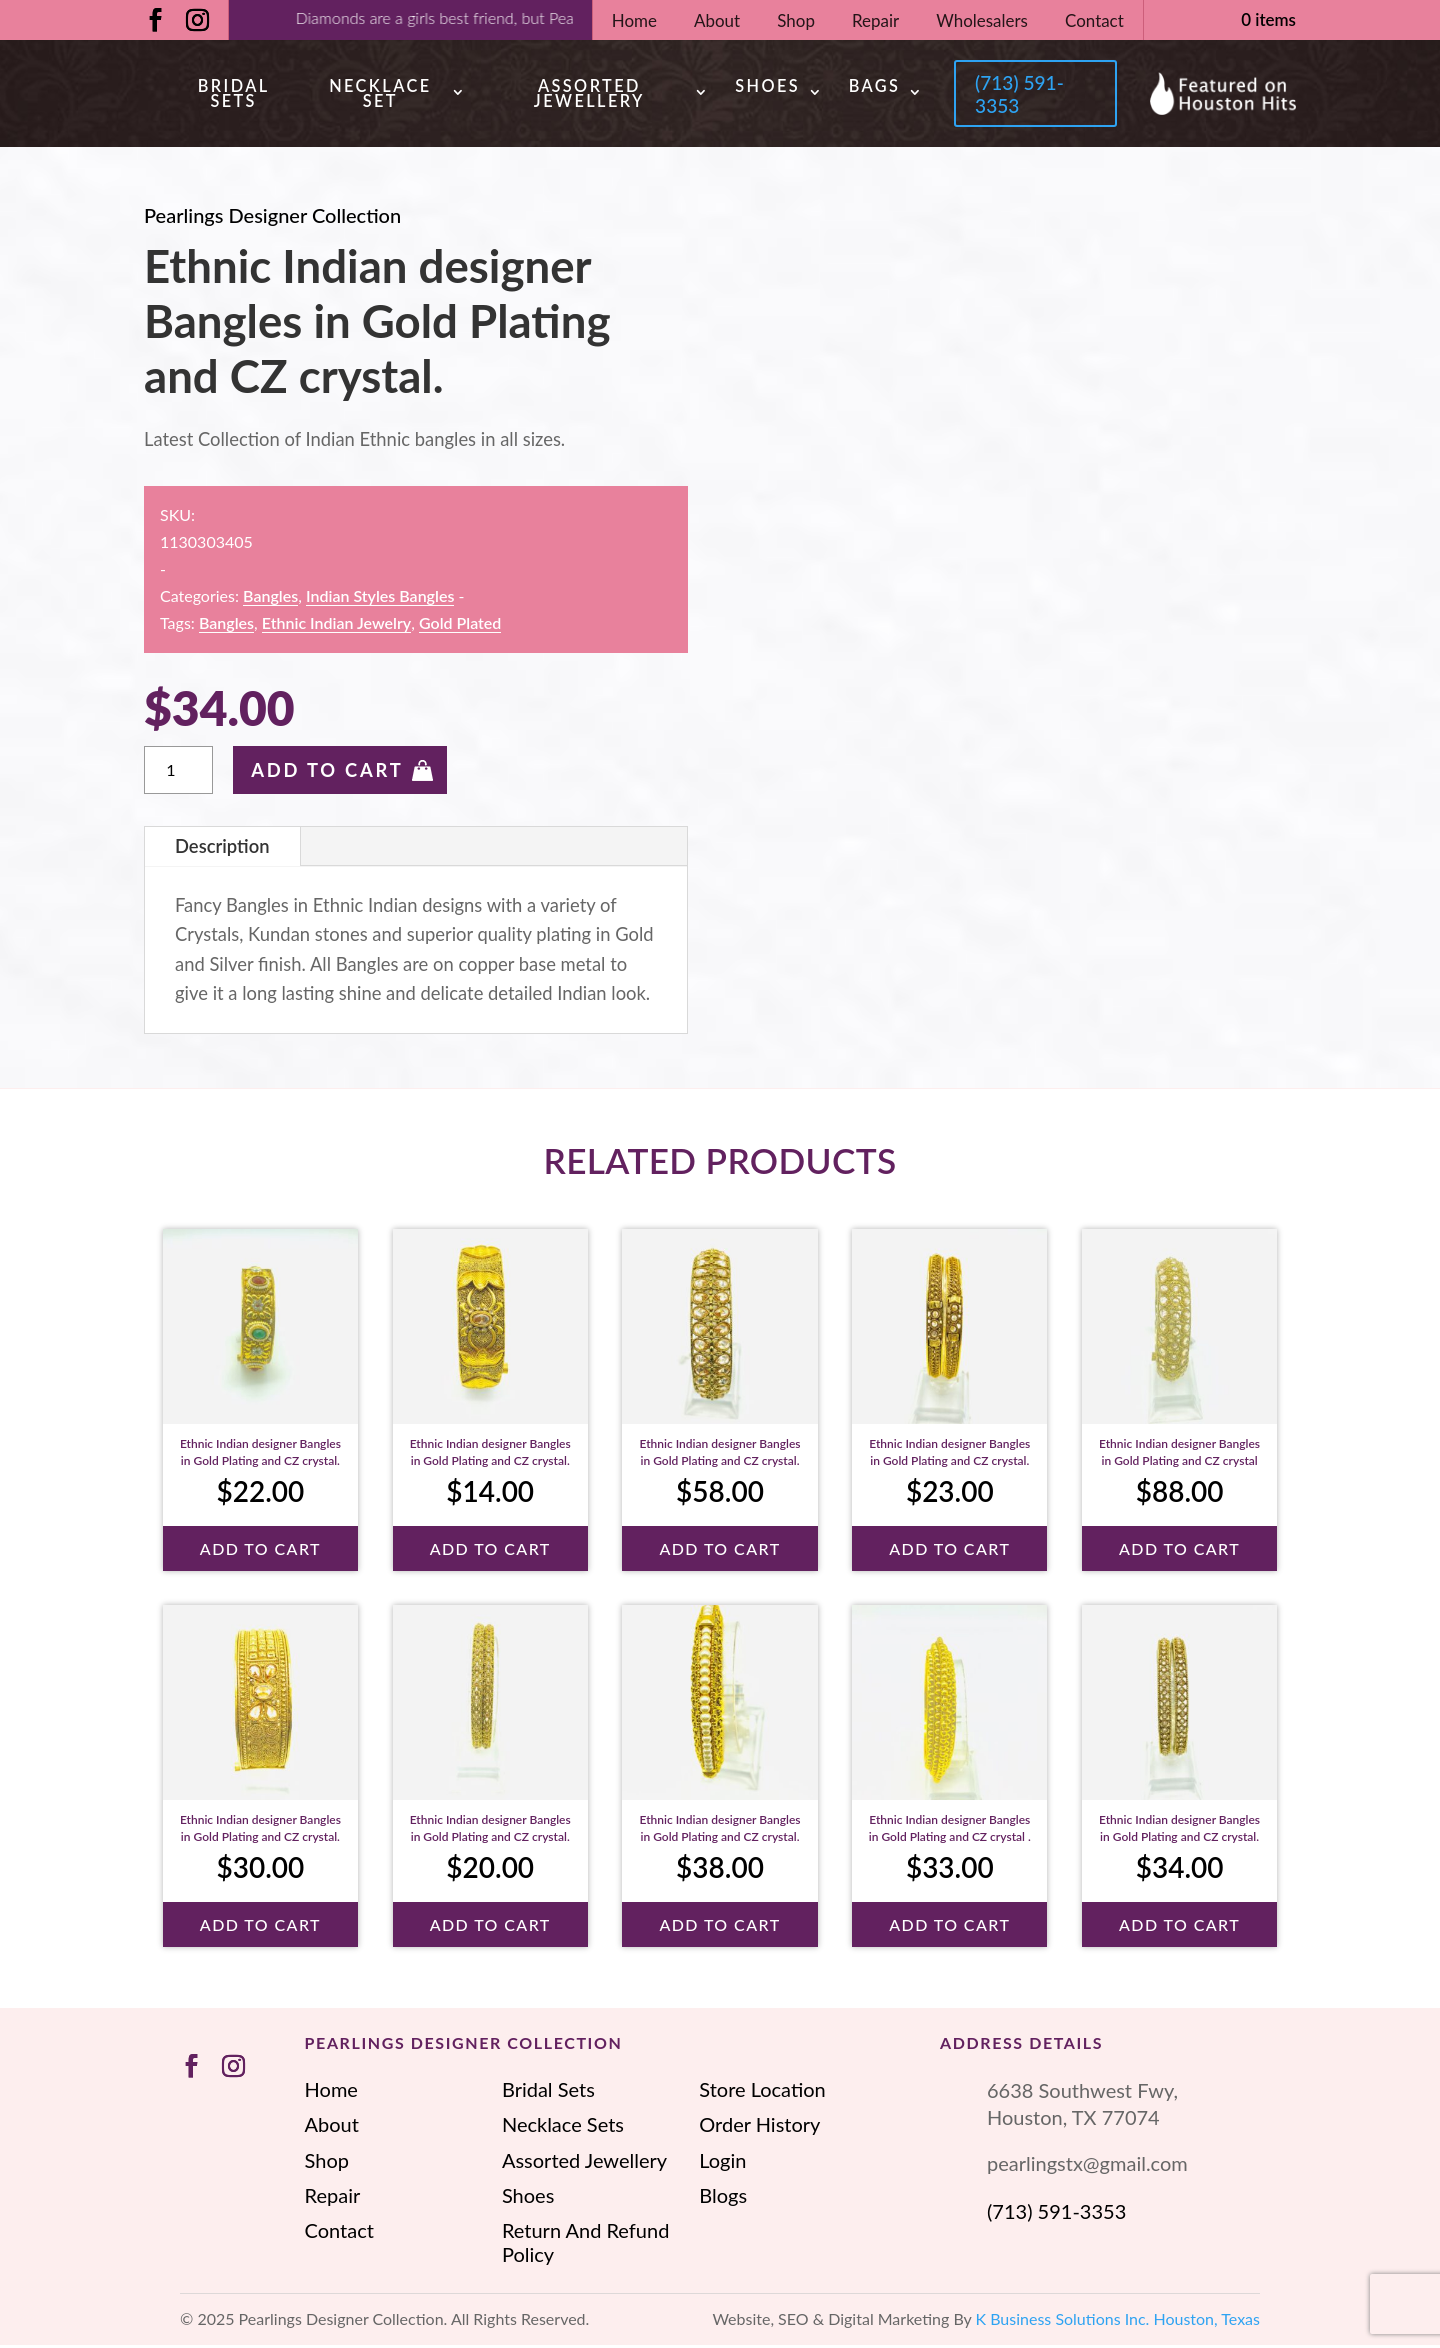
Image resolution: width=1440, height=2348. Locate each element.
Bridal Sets (233, 94)
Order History (759, 2127)
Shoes (762, 87)
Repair (875, 20)
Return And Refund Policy (585, 2245)
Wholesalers (982, 20)
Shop (796, 20)
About (717, 20)
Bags (869, 87)
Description (222, 848)
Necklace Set (378, 94)
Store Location (762, 2092)
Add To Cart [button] (260, 1550)
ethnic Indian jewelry (336, 625)
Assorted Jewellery (585, 94)
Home (634, 20)
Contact (1094, 20)
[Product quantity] (178, 773)
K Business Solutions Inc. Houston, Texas (1118, 2321)
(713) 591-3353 (1017, 95)
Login (722, 2162)
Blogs (723, 2198)
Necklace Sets (563, 2127)
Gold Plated (460, 625)
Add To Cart (327, 773)
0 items (1268, 19)
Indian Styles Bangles (380, 598)
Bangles (270, 598)
